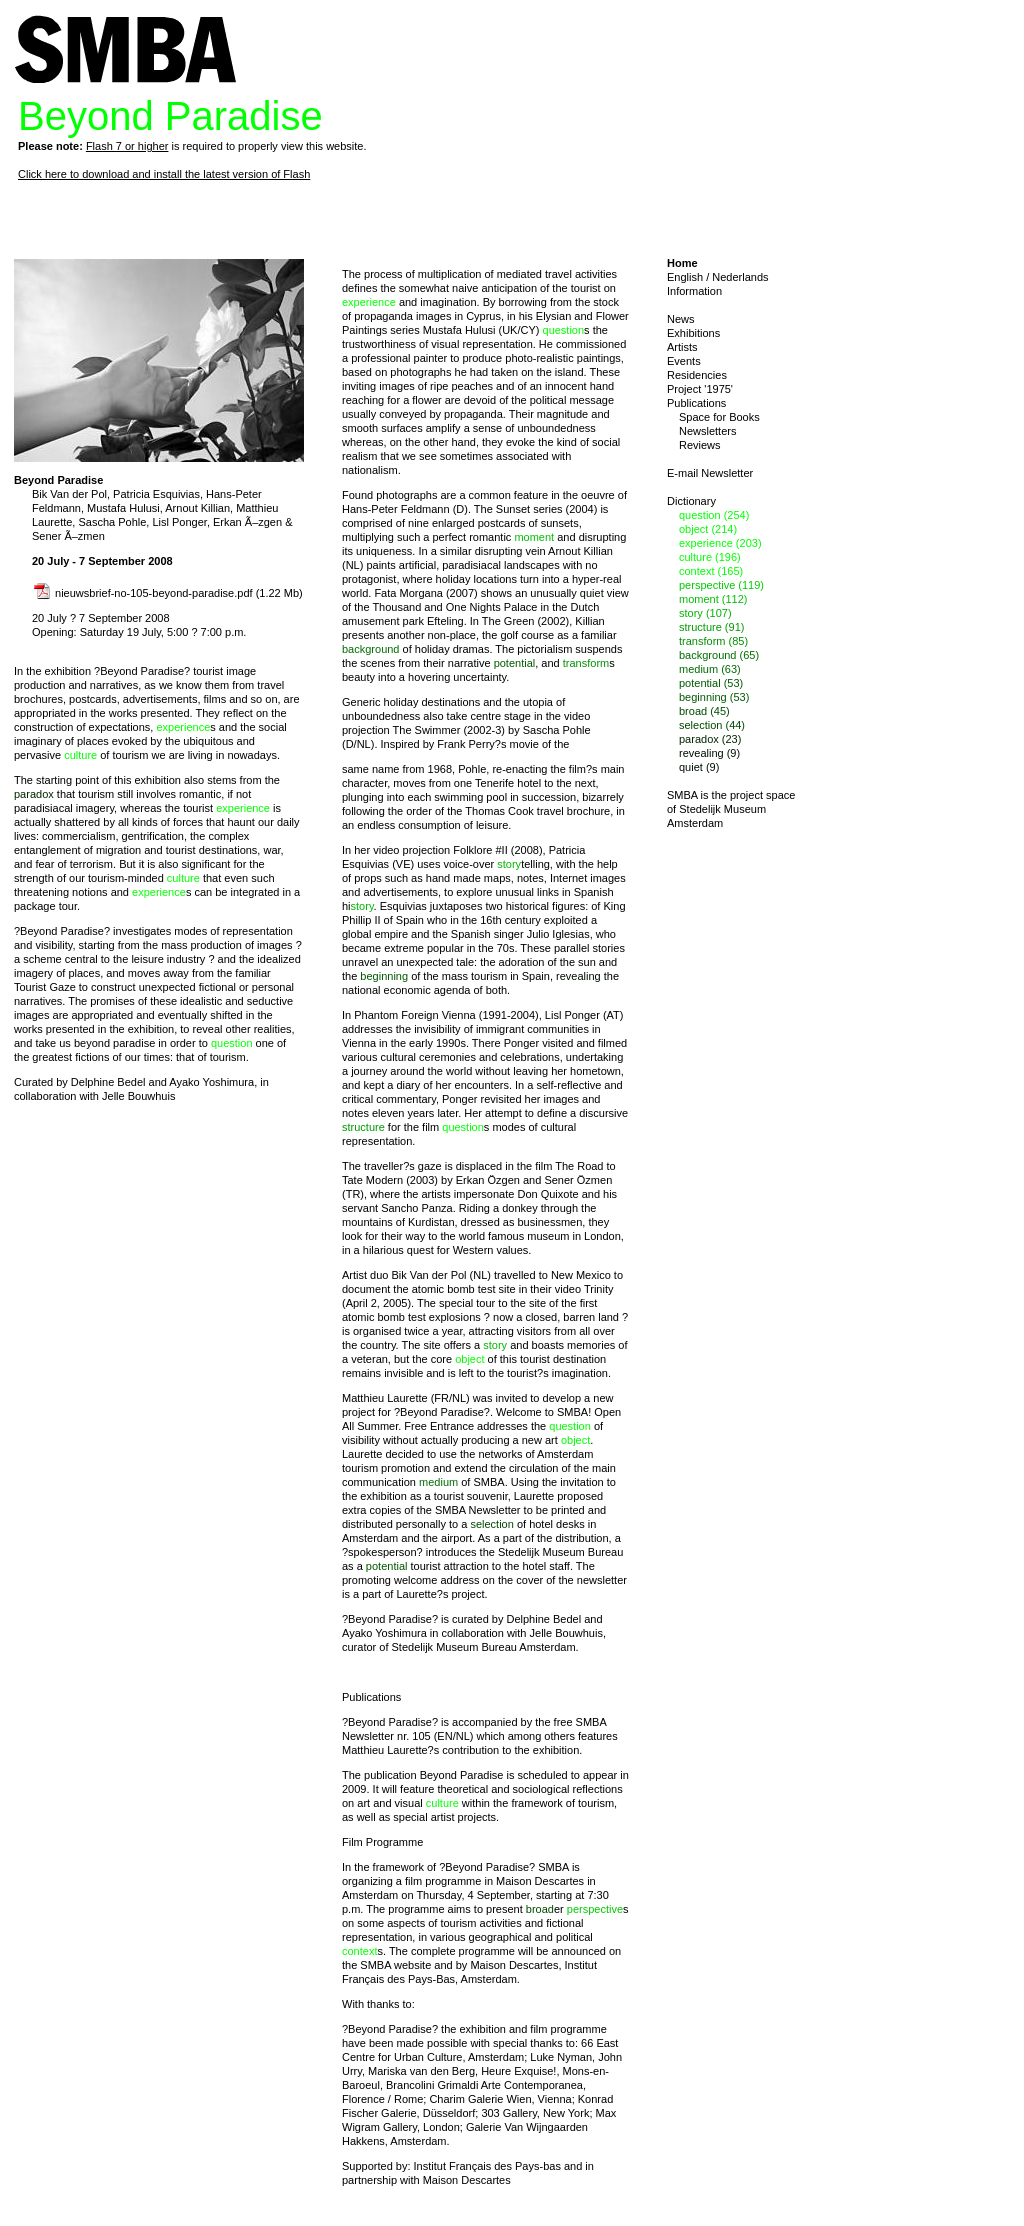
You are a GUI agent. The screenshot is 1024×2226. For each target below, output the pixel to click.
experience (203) (720, 543)
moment (534, 537)
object (469, 1359)
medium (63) (710, 669)
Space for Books (719, 417)
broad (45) (704, 711)
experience (183, 727)
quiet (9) (699, 767)
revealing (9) (709, 753)
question (232, 1043)
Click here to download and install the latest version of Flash (164, 174)
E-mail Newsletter (710, 473)
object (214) (708, 529)
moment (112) (713, 599)
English (685, 277)
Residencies (697, 375)
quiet (592, 593)
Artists (682, 347)
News (681, 319)
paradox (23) (710, 739)
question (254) (714, 515)
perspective (595, 1909)
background (371, 649)
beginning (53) (714, 697)
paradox (34, 794)
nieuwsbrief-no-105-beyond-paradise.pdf (143, 593)
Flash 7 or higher (127, 146)
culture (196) (710, 557)
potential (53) (711, 683)
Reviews (700, 445)
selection (491, 1524)
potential (515, 663)
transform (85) (713, 641)
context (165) (711, 571)
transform (586, 663)
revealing (578, 976)
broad (540, 1909)
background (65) (719, 655)
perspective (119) (721, 585)
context (359, 1951)
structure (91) (711, 627)
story (509, 864)
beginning (384, 976)
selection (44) (712, 725)
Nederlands (740, 277)
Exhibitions (693, 333)
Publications (696, 403)
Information (694, 291)
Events (684, 361)
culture (80, 755)
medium (438, 1482)
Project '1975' (700, 389)
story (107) (705, 613)
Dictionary (691, 501)
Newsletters (707, 431)
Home (682, 263)
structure (363, 1127)
